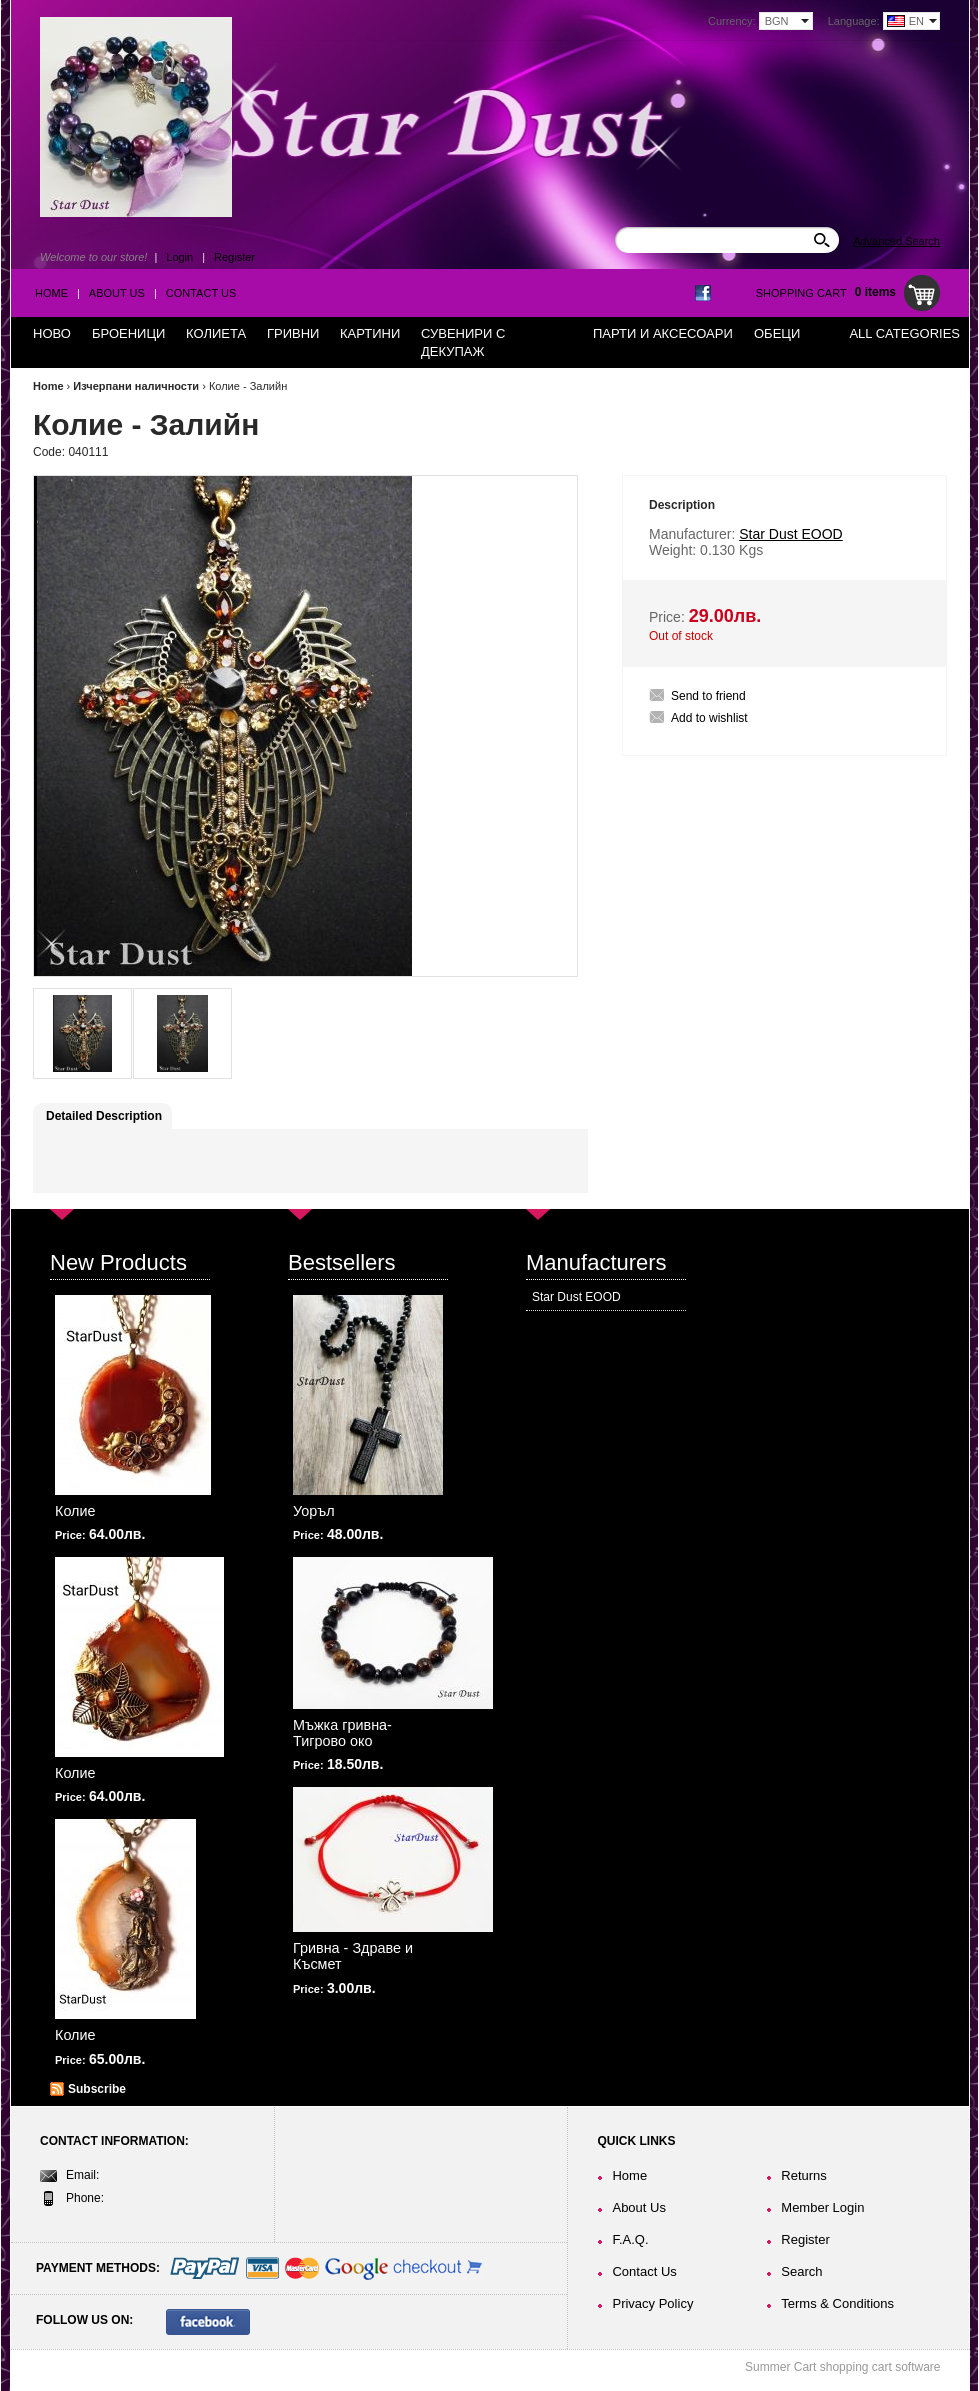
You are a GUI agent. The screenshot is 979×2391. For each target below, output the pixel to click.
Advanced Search (896, 241)
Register (234, 257)
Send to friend (708, 696)
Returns (804, 2175)
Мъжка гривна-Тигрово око (342, 1733)
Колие (75, 1511)
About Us (117, 293)
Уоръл (314, 1511)
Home (51, 293)
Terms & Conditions (837, 2303)
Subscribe (97, 2089)
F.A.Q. (630, 2239)
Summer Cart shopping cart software (842, 2367)
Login (179, 257)
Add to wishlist (709, 718)
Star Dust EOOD (576, 1297)
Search (801, 2271)
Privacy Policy (652, 2303)
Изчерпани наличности (136, 386)
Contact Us (201, 293)
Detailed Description (104, 1116)
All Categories (904, 333)
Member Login (822, 2207)
